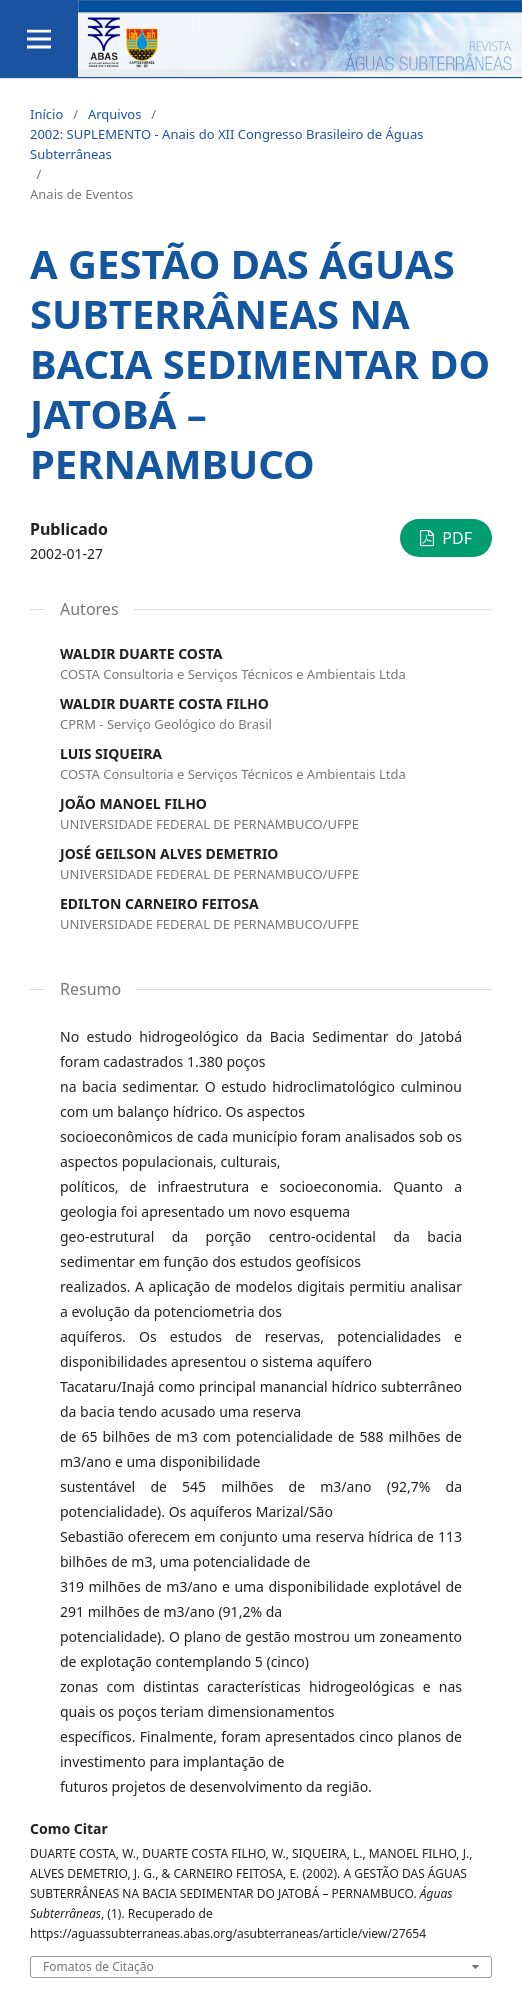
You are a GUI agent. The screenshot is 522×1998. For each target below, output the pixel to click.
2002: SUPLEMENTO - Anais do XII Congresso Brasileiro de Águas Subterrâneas (226, 144)
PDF (455, 538)
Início (46, 114)
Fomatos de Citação (98, 1967)
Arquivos (115, 114)
